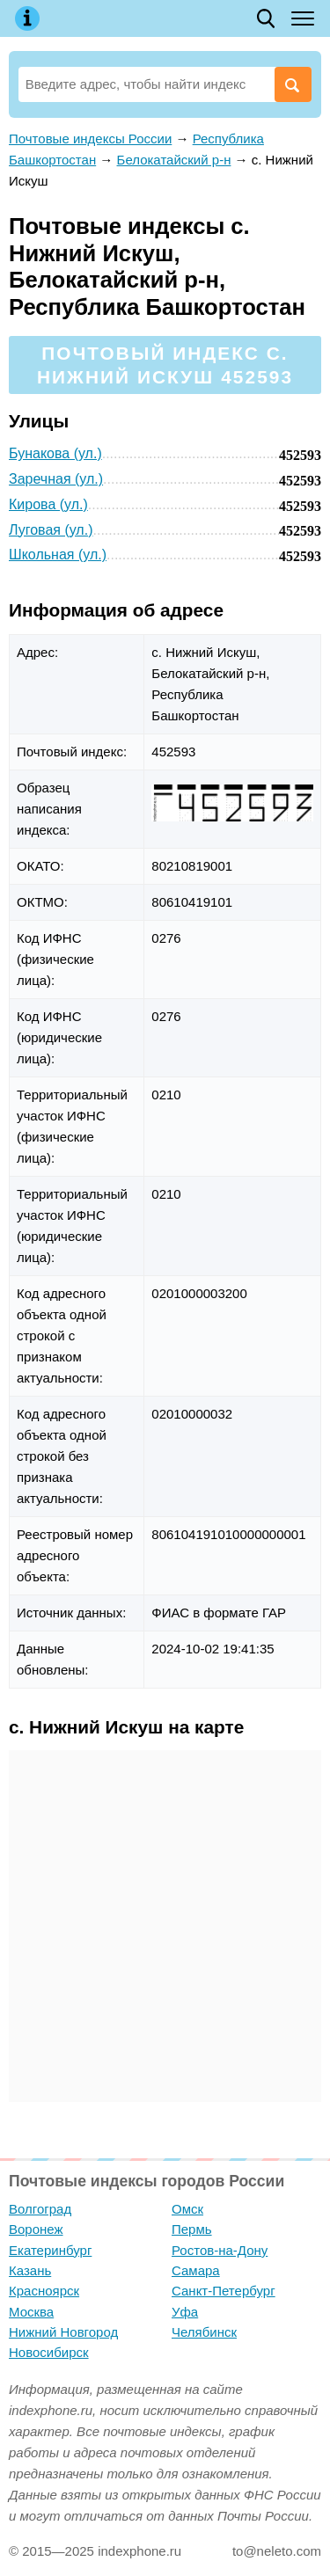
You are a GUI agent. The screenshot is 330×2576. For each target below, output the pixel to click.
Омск (187, 2208)
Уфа (185, 2311)
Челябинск (204, 2331)
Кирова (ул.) (48, 504)
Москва (31, 2311)
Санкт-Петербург (223, 2290)
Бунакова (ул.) (55, 453)
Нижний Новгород (63, 2331)
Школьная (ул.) (57, 554)
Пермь (192, 2229)
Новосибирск (49, 2352)
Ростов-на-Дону (220, 2250)
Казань (30, 2270)
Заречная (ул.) (56, 478)
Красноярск (44, 2290)
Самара (196, 2270)
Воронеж (36, 2229)
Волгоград (40, 2208)
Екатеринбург (50, 2250)
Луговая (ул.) (50, 529)
